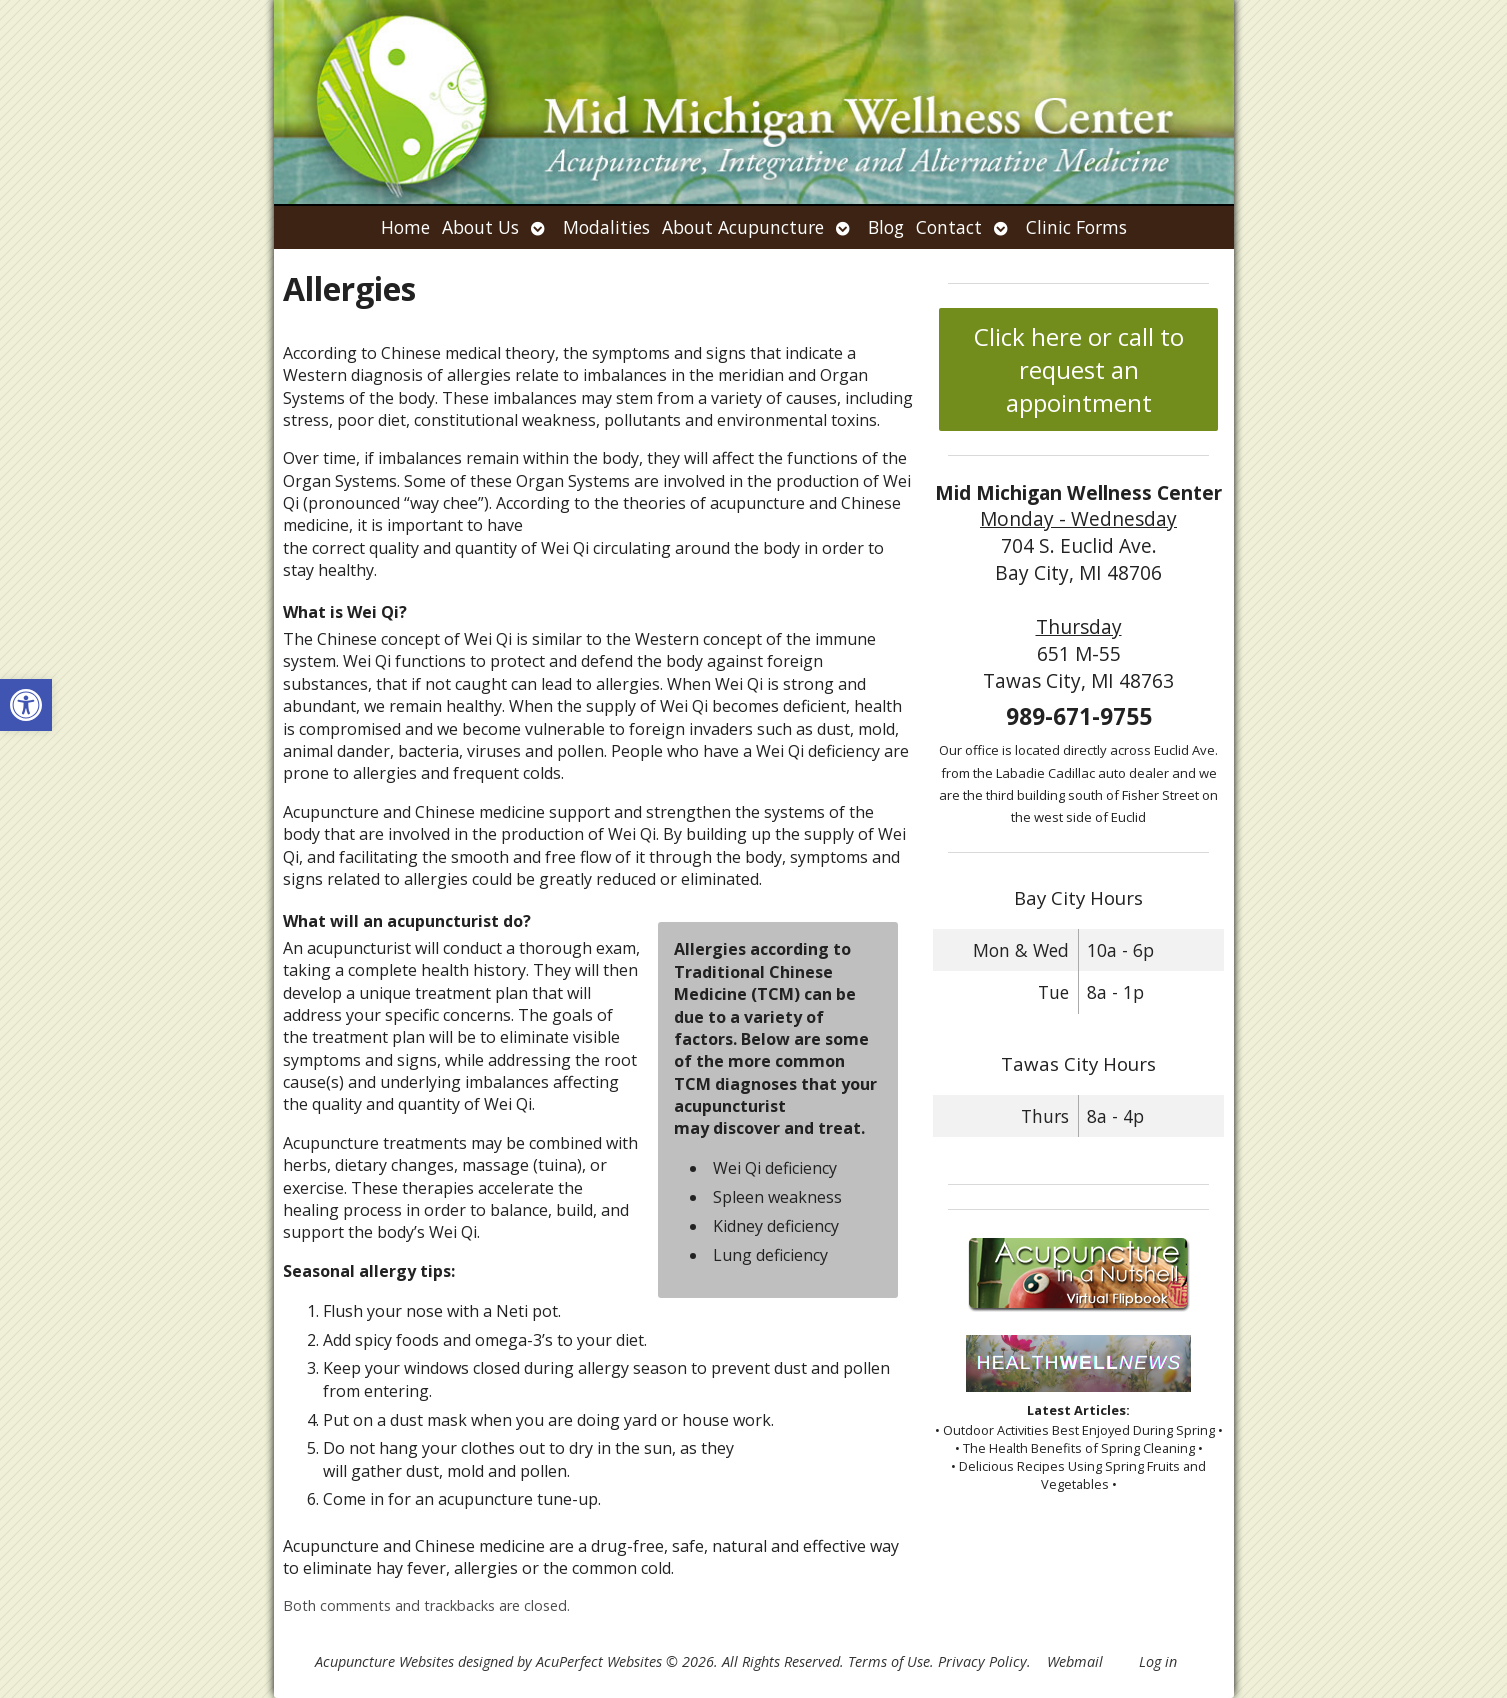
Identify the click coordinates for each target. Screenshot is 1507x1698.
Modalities (606, 227)
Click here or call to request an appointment (1079, 369)
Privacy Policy (982, 1661)
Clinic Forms (1076, 227)
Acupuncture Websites (384, 1661)
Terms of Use (889, 1661)
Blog (886, 227)
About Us (480, 227)
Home (405, 227)
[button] (26, 705)
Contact (949, 227)
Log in (1158, 1661)
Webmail (1075, 1661)
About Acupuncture (743, 227)
